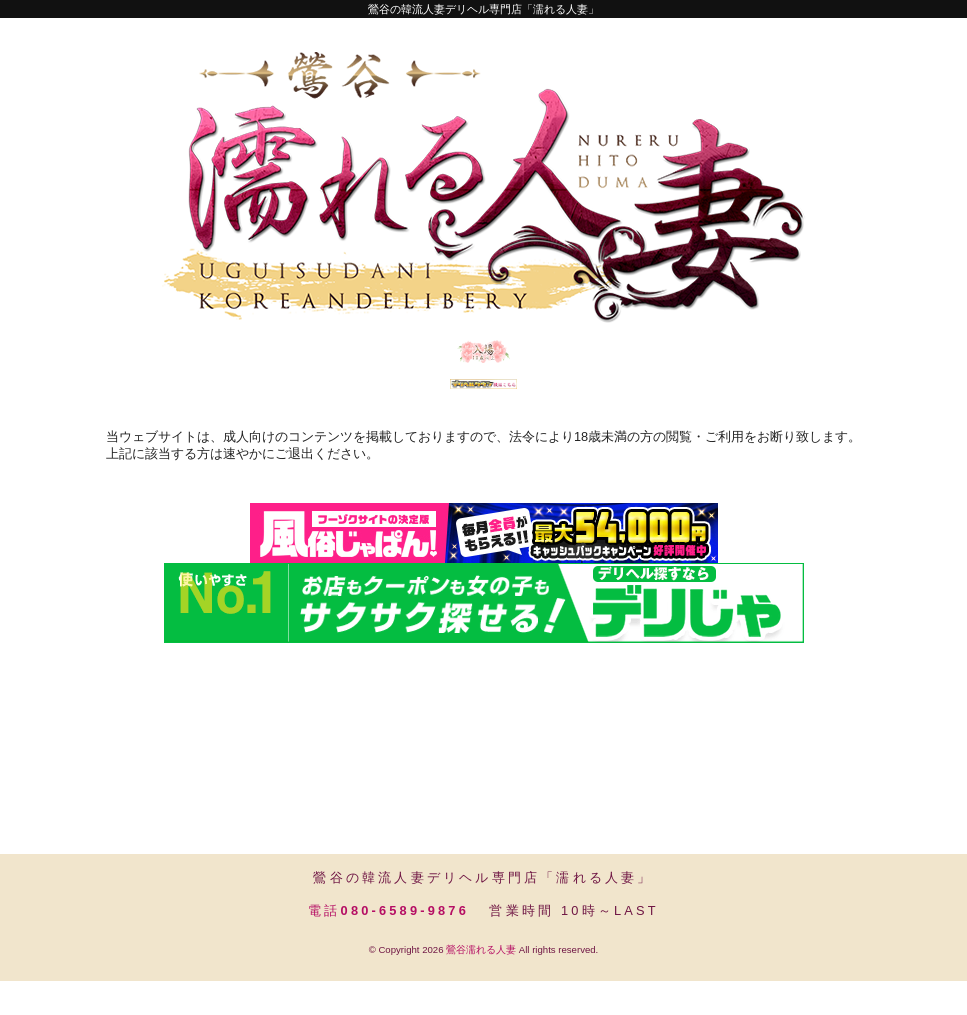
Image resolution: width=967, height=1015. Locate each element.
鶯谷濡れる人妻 (481, 983)
